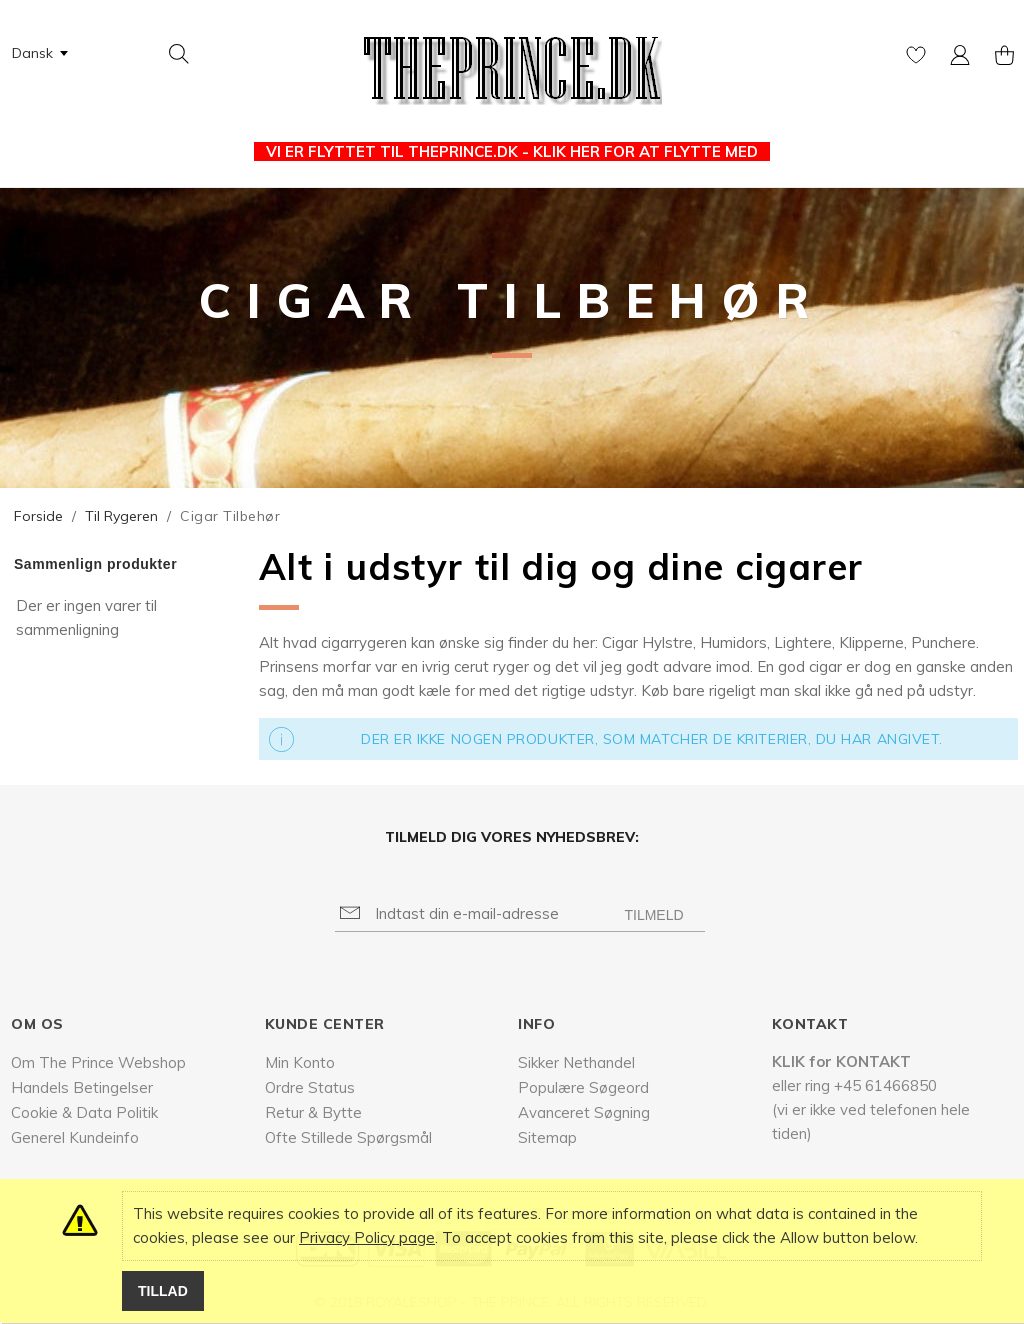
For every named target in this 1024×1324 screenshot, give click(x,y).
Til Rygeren (121, 516)
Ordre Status (310, 1087)
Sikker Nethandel (576, 1062)
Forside (38, 516)
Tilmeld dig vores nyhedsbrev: (512, 837)
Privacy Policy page (367, 1237)
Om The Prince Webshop (98, 1062)
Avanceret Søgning (584, 1112)
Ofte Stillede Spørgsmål (348, 1137)
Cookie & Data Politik (84, 1112)
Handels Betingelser (82, 1087)
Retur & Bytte (313, 1112)
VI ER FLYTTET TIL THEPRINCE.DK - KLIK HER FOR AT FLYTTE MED (512, 151)
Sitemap (547, 1137)
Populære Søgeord (583, 1087)
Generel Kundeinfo (75, 1137)
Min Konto (300, 1062)
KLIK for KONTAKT (841, 1061)
